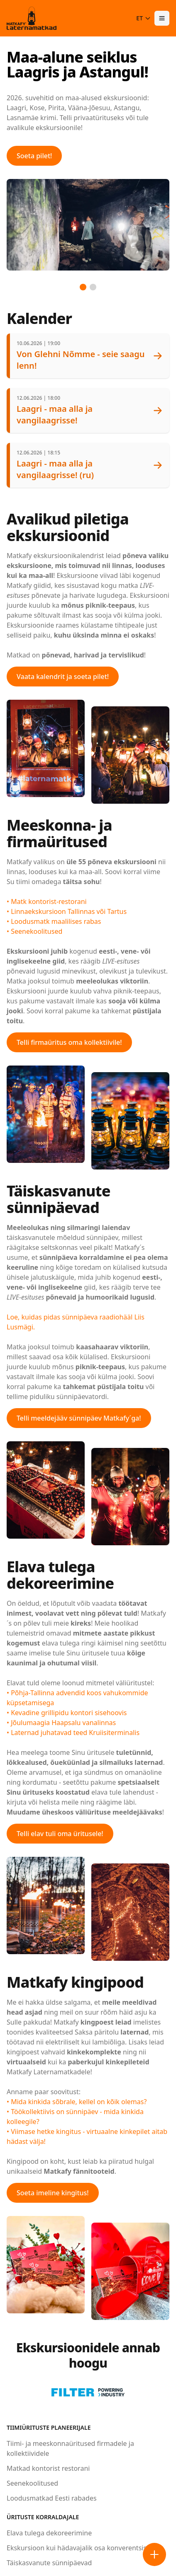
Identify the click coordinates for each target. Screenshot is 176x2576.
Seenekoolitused (32, 2483)
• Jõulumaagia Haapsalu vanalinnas (61, 1722)
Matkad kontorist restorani (48, 2468)
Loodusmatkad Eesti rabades (52, 2498)
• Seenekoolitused (34, 931)
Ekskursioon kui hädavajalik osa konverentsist (78, 2547)
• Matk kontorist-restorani (47, 901)
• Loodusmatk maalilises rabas (54, 921)
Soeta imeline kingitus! (53, 2192)
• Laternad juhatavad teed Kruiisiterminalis (73, 1732)
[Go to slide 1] (83, 287)
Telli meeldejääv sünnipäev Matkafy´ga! (79, 1418)
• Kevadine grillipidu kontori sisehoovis (67, 1712)
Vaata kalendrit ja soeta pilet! (63, 676)
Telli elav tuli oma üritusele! (60, 1833)
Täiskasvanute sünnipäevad (49, 2562)
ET (143, 18)
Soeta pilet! (34, 155)
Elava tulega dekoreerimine (49, 2532)
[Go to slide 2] (93, 287)
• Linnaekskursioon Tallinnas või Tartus (67, 911)
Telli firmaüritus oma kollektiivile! (69, 1042)
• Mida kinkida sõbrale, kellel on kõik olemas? (77, 2101)
